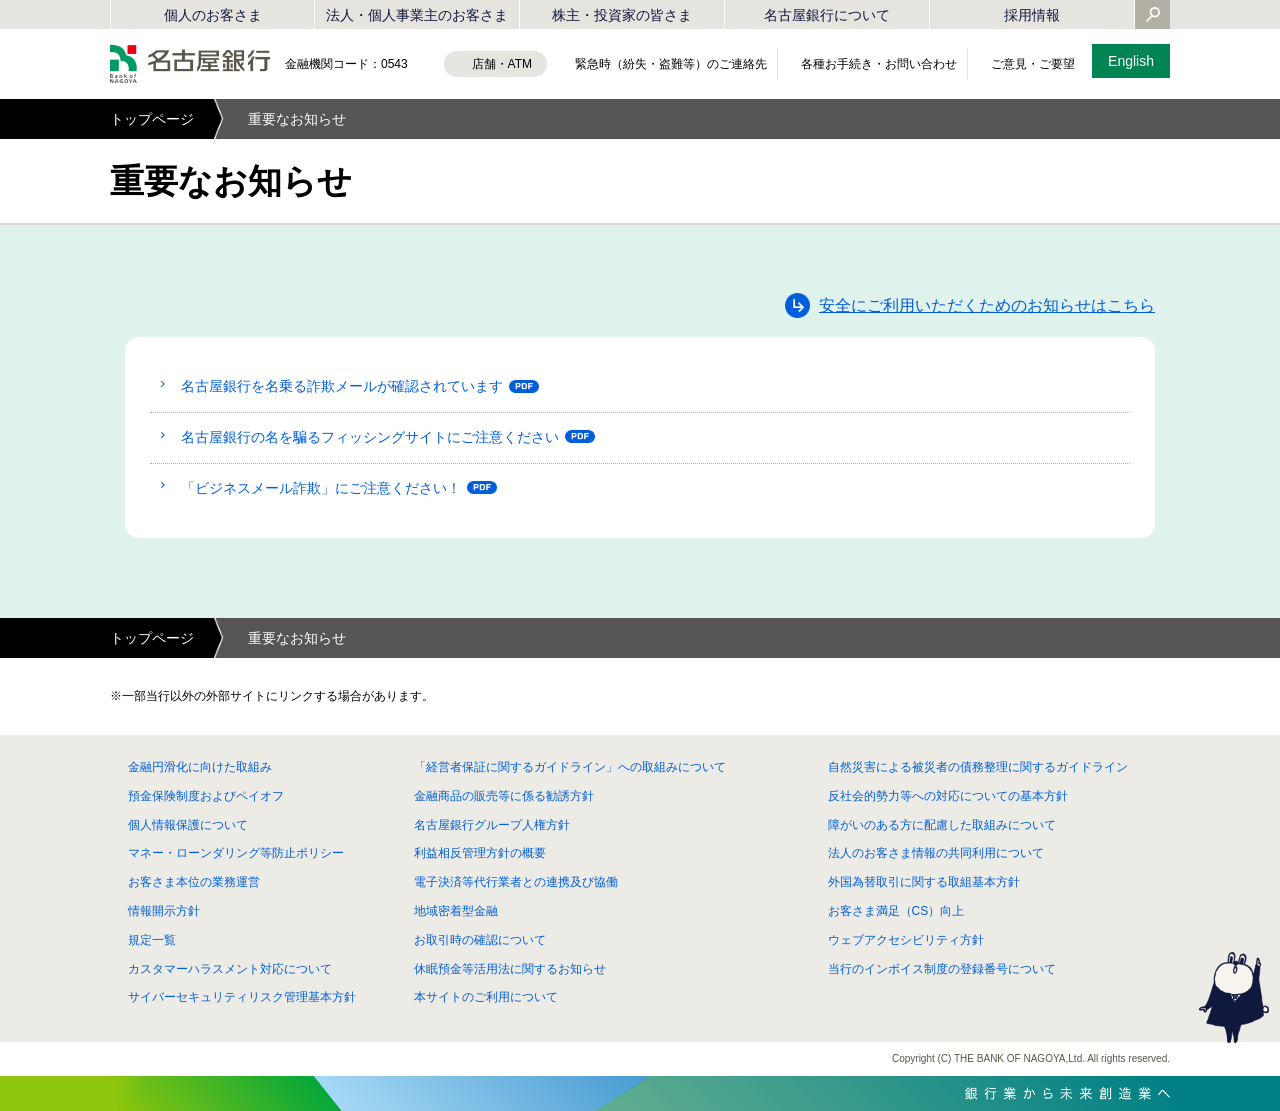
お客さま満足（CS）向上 (896, 911)
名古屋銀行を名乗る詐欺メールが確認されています (342, 386)
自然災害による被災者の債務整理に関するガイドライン (978, 767)
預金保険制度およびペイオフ (206, 796)
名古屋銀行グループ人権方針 (492, 825)
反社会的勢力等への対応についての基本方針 (948, 796)
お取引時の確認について (480, 940)
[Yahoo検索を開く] (1153, 16)
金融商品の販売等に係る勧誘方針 (504, 796)
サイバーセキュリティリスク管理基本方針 (242, 997)
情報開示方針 (164, 911)
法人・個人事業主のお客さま (417, 15)
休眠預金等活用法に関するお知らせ (510, 969)
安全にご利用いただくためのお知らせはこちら (987, 305)
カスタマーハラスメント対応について (230, 969)
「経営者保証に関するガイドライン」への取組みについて (570, 767)
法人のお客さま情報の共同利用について (936, 853)
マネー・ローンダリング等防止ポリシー (236, 853)
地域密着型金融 (456, 911)
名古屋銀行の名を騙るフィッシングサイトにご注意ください (370, 437)
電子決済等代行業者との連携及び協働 (516, 882)
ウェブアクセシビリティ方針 (906, 940)
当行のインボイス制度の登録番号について (942, 969)
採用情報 (1032, 15)
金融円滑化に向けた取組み (200, 767)
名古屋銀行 (190, 64)
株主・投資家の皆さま (622, 15)
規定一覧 (152, 940)
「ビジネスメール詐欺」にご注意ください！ (321, 488)
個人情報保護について (188, 825)
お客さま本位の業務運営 (194, 882)
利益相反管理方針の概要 (480, 853)
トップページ (152, 119)
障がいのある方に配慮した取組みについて (942, 825)
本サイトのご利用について (486, 997)
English (1131, 61)
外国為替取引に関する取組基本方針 (924, 882)
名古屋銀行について (827, 15)
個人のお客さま (213, 15)
